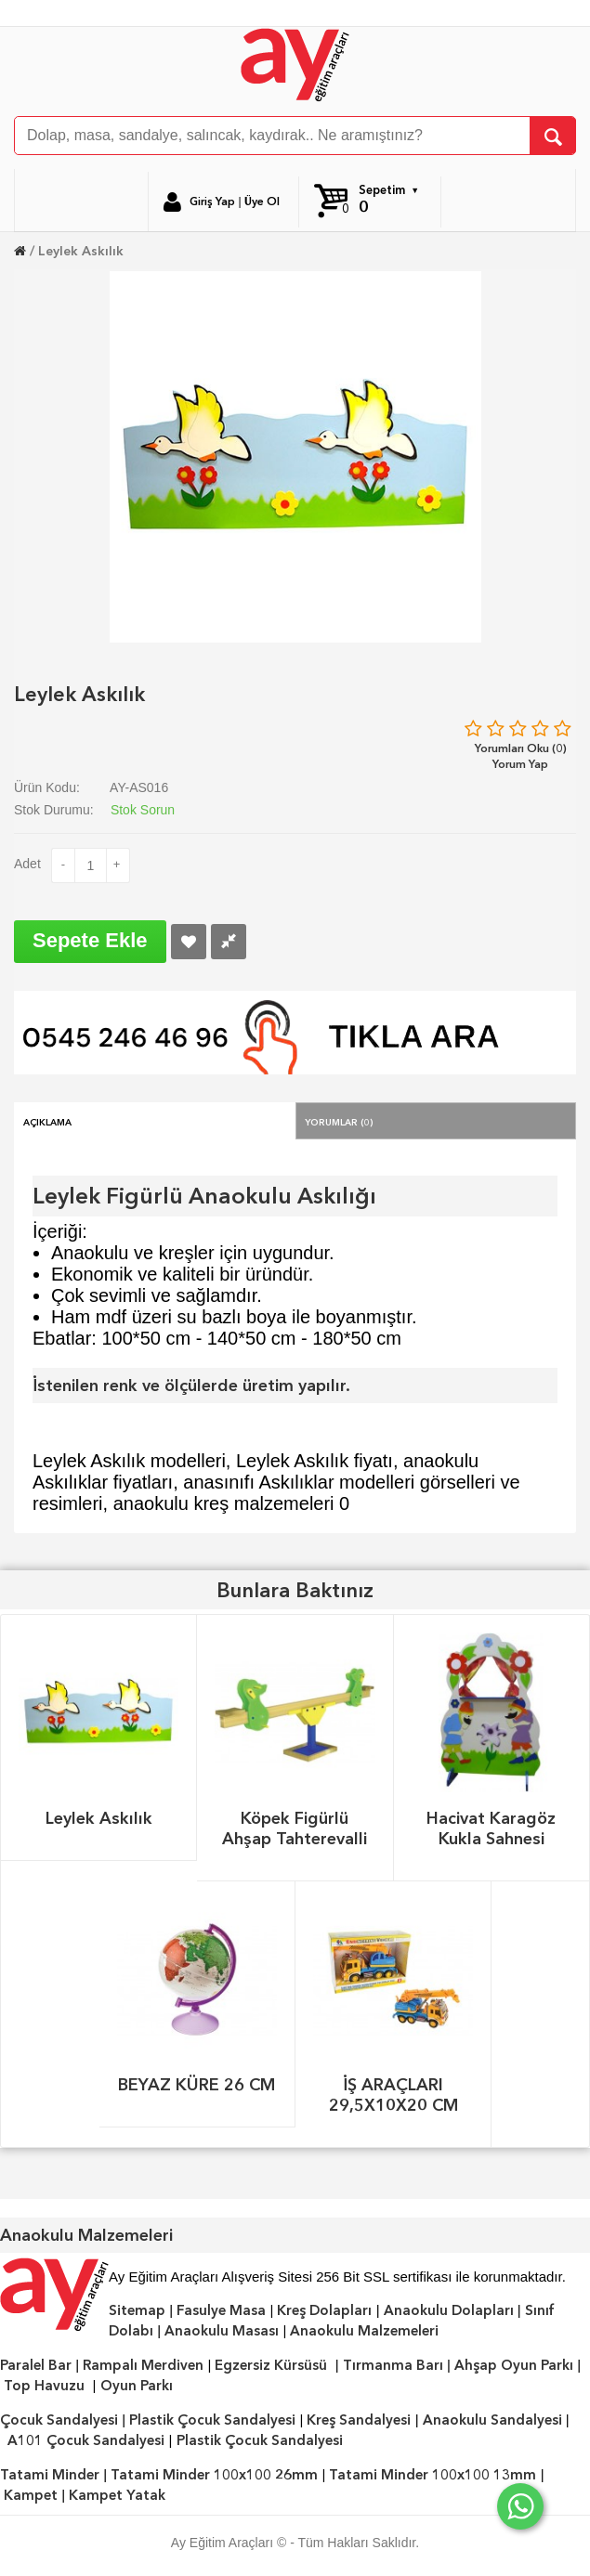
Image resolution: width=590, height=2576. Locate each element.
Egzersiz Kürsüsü (271, 2365)
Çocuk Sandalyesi (59, 2420)
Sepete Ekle (90, 940)
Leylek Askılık (81, 250)
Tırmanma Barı (393, 2365)
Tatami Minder (49, 2474)
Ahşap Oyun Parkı (513, 2365)
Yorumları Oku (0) (521, 748)
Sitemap (137, 2310)
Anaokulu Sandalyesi (492, 2420)
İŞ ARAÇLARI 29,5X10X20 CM (393, 2094)
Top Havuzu (44, 2385)
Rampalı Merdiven (143, 2365)
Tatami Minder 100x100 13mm (432, 2474)
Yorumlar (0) (339, 1120)
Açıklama (47, 1120)
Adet (27, 863)
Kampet (31, 2495)
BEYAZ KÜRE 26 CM (196, 2084)
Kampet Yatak (117, 2495)
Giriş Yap (212, 201)
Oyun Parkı (136, 2385)
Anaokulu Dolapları (449, 2310)
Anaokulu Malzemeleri (364, 2330)
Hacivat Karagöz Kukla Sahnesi (491, 1828)
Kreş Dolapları (324, 2310)
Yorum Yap (520, 764)
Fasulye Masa (221, 2310)
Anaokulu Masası (221, 2330)
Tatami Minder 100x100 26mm (214, 2474)
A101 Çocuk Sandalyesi (85, 2440)
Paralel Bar (36, 2365)
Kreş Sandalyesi (359, 2420)
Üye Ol (262, 201)
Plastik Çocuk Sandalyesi (212, 2420)
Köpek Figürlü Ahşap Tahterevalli (294, 1828)
